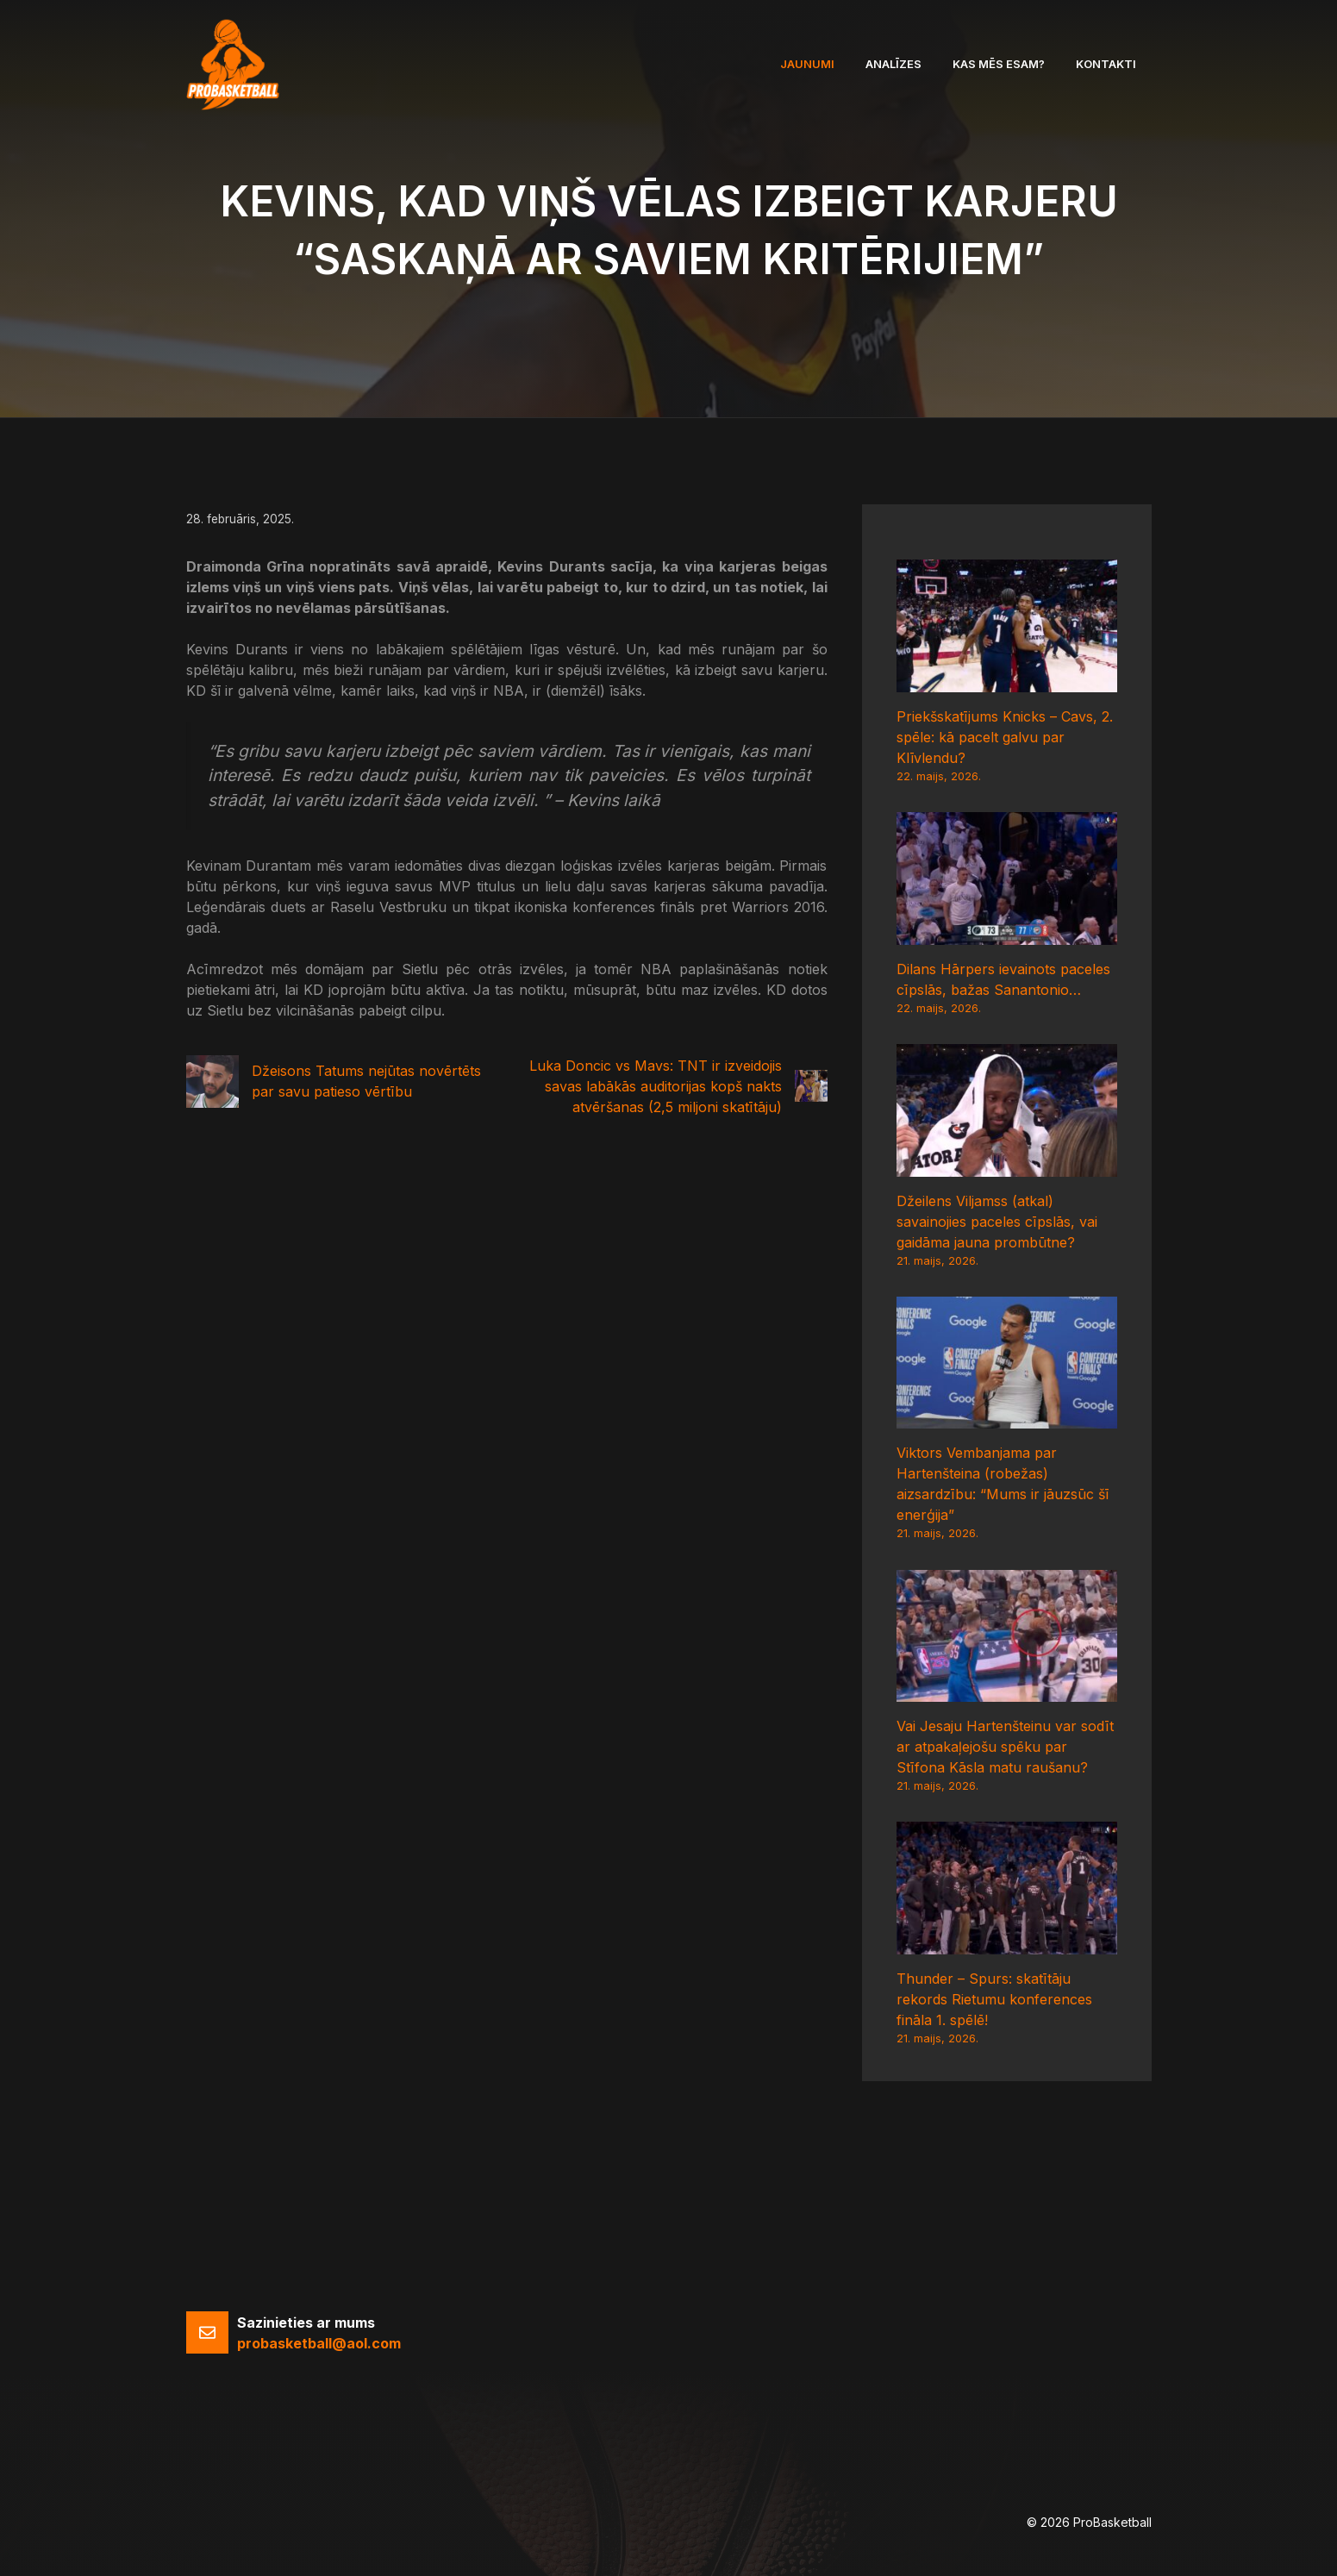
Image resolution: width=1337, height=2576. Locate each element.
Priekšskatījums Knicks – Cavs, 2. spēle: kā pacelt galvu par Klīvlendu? (1005, 737)
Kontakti (1106, 64)
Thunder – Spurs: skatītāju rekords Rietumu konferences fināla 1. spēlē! (994, 1999)
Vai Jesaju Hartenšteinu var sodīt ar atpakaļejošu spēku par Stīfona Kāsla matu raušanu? (1005, 1746)
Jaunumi (807, 64)
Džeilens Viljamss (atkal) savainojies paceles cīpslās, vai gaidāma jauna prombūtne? (997, 1221)
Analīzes (893, 64)
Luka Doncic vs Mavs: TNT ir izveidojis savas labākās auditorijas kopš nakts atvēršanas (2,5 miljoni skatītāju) (655, 1086)
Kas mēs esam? (999, 64)
